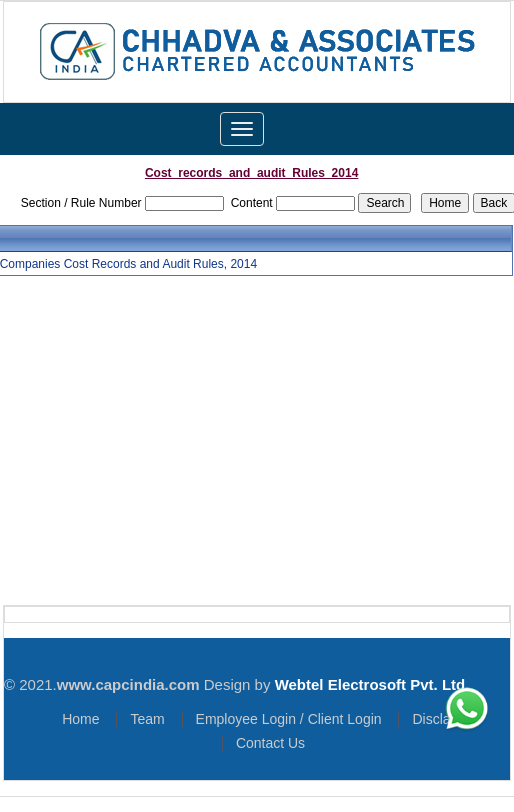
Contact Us (270, 743)
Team (147, 719)
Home (80, 719)
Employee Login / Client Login (289, 719)
